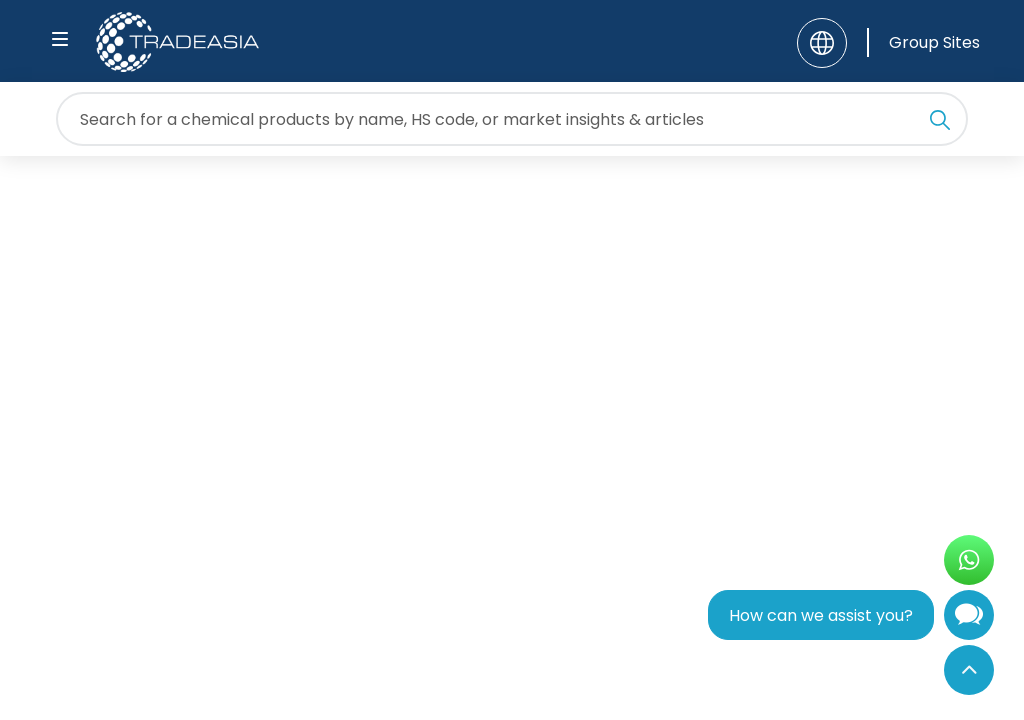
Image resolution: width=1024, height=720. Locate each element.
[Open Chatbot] (969, 619)
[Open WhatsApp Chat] (969, 560)
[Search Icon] (940, 123)
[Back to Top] (969, 670)
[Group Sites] (923, 42)
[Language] (822, 43)
